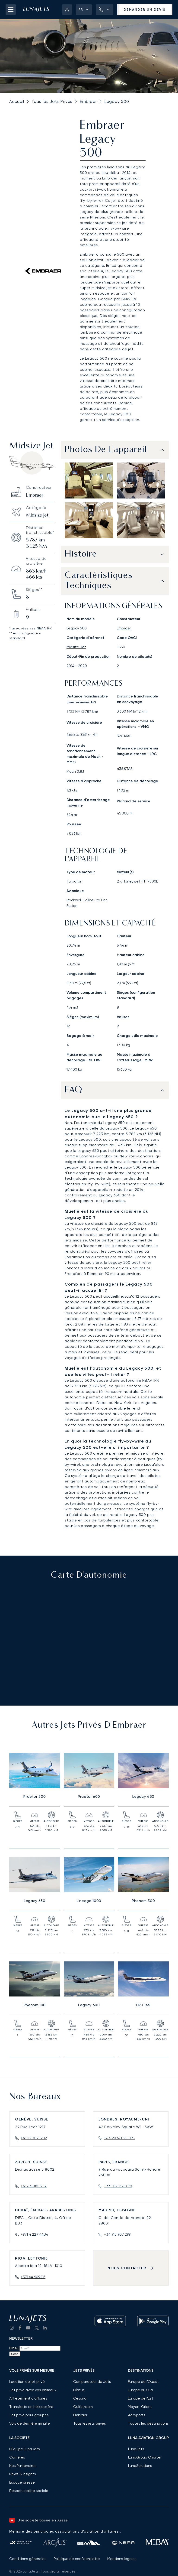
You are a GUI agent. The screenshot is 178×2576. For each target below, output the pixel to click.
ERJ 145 (143, 2005)
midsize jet (76, 647)
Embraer (88, 101)
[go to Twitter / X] (36, 2327)
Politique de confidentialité (77, 2558)
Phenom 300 (143, 1901)
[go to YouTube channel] (28, 2327)
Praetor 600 (89, 1796)
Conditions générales (27, 2558)
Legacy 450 (143, 1796)
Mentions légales (122, 2558)
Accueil (16, 101)
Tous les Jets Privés (52, 101)
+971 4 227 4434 (34, 2234)
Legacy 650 (34, 1901)
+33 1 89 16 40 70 (118, 2186)
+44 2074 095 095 (119, 2138)
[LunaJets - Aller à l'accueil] (36, 10)
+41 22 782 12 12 (34, 2138)
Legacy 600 (89, 2005)
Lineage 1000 (89, 1901)
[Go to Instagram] (11, 2327)
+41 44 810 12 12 (34, 2186)
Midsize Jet (37, 515)
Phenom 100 (35, 2005)
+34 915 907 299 (117, 2234)
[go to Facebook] (20, 2327)
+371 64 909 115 (33, 2277)
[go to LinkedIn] (45, 2327)
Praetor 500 (34, 1796)
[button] (84, 9)
